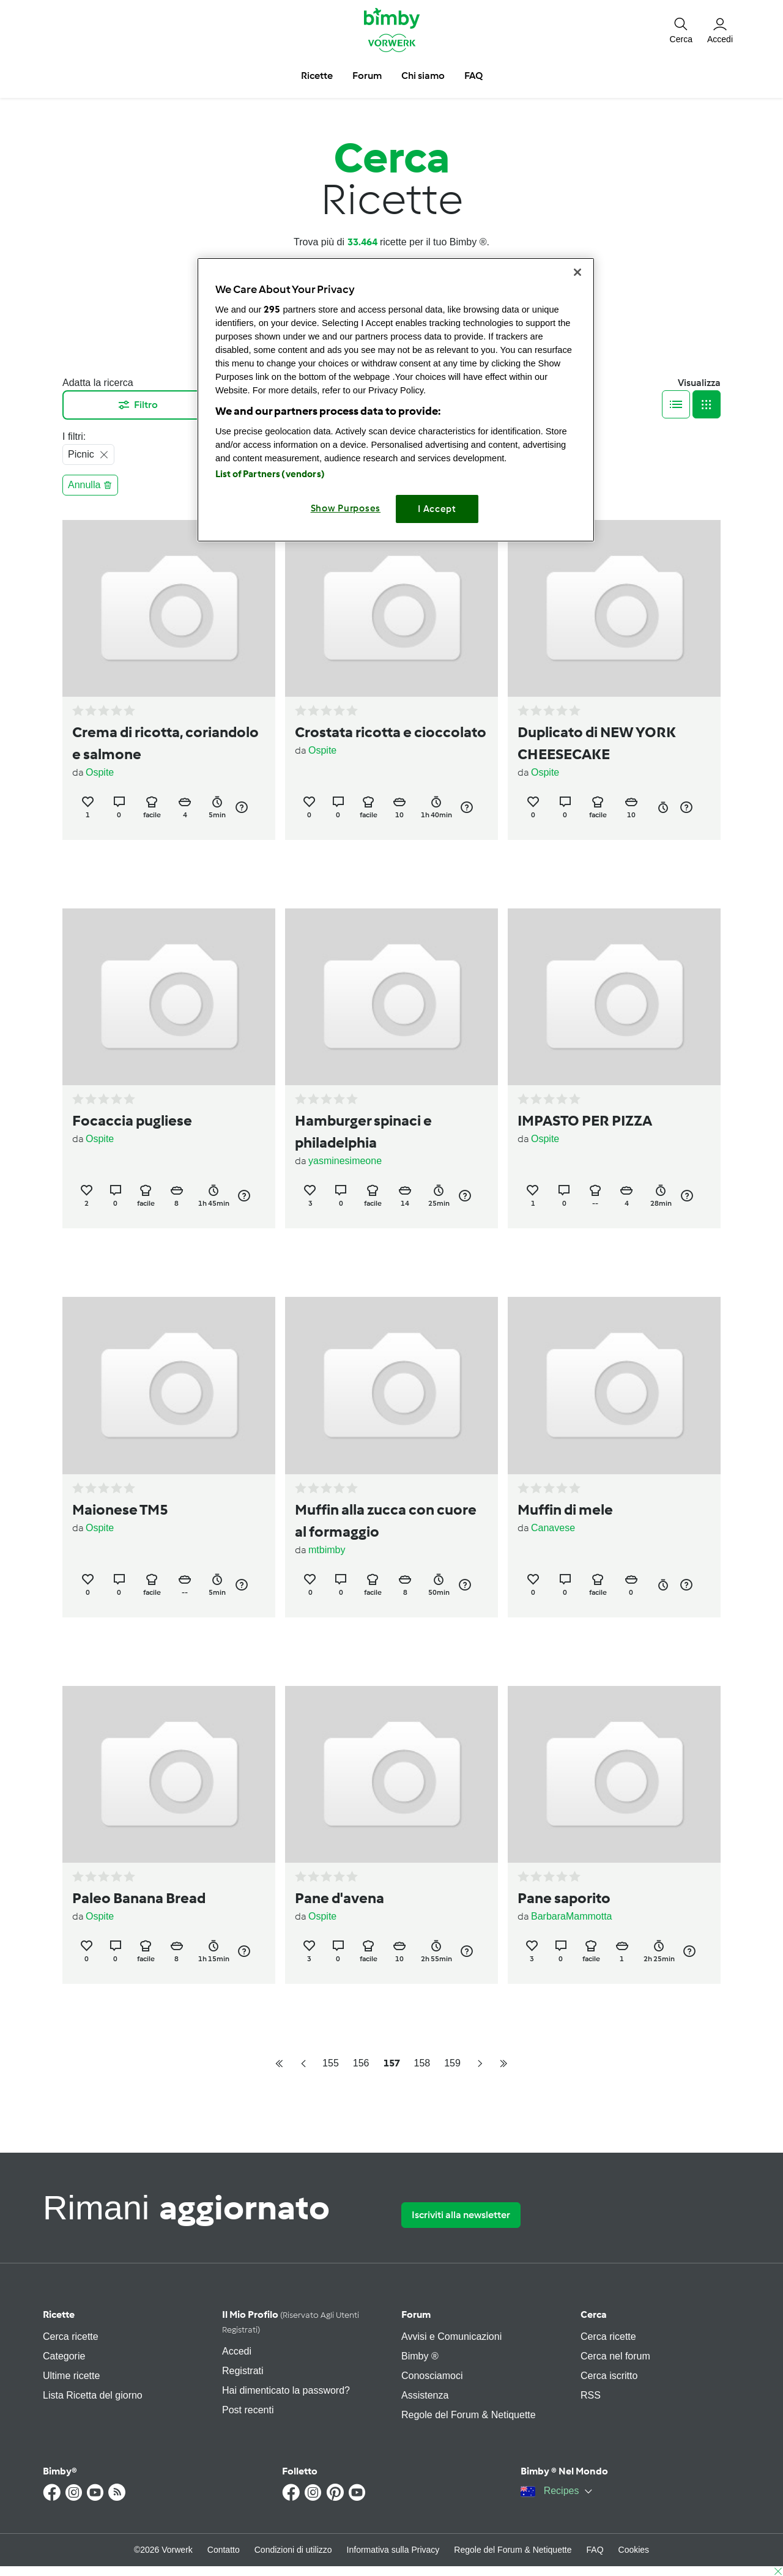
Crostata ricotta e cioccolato (390, 732)
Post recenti (247, 2410)
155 (330, 2063)
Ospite (100, 772)
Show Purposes (346, 508)
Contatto (223, 2550)
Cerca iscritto (609, 2375)
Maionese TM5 (120, 1509)
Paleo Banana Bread (139, 1898)
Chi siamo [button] (423, 75)
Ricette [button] (317, 75)
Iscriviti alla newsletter (461, 2215)
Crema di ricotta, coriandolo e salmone (165, 743)
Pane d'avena (339, 1898)
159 (452, 2063)
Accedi (236, 2351)
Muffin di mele (565, 1509)
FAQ (595, 2550)
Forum (416, 2314)
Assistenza (424, 2395)
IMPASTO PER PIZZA (585, 1120)
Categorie (64, 2356)
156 (361, 2063)
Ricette (59, 2314)
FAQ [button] (473, 75)
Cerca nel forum (615, 2356)
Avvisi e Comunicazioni (451, 2336)
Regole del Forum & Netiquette (468, 2415)
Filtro (137, 405)
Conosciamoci (431, 2375)
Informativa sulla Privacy (393, 2550)
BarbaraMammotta (571, 1916)
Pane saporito (564, 1898)
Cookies (634, 2550)
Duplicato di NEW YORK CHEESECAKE (597, 743)
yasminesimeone (345, 1161)
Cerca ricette (70, 2336)
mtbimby (326, 1550)
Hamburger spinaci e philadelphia (363, 1131)
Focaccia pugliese (132, 1120)
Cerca (594, 2314)
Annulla (90, 485)
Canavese (553, 1528)
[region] (396, 400)
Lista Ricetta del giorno (93, 2395)
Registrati (243, 2371)
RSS (591, 2395)
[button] (681, 29)
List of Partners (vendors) (270, 474)
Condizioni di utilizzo (293, 2550)
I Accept (437, 508)
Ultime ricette (71, 2375)
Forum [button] (367, 75)
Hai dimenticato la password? (286, 2390)
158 (422, 2063)
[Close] (577, 272)
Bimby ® (420, 2356)
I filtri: (74, 436)
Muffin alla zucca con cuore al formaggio (386, 1520)
